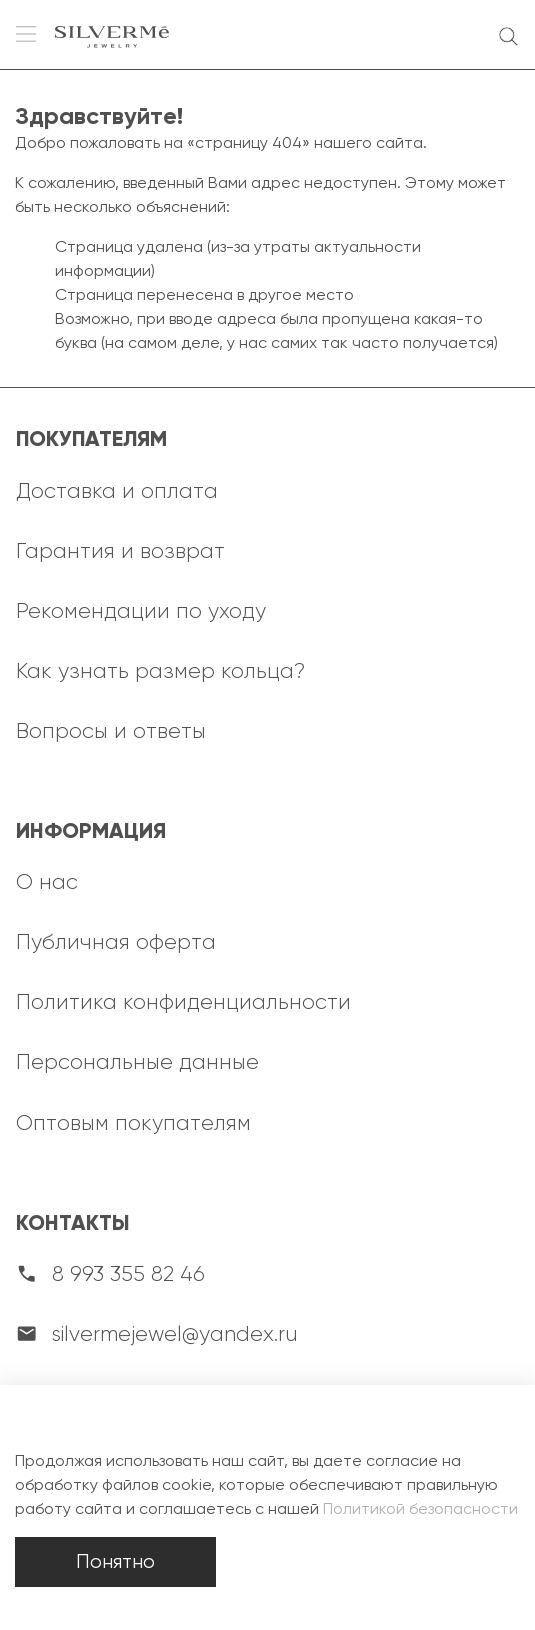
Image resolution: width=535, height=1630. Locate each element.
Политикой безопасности (420, 1508)
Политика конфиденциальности (183, 1001)
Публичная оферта (116, 941)
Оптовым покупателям (133, 1122)
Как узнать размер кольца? (160, 670)
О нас (47, 881)
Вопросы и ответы (111, 730)
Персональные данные (137, 1061)
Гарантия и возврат (120, 550)
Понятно (115, 1561)
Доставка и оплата (117, 490)
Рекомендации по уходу (141, 610)
